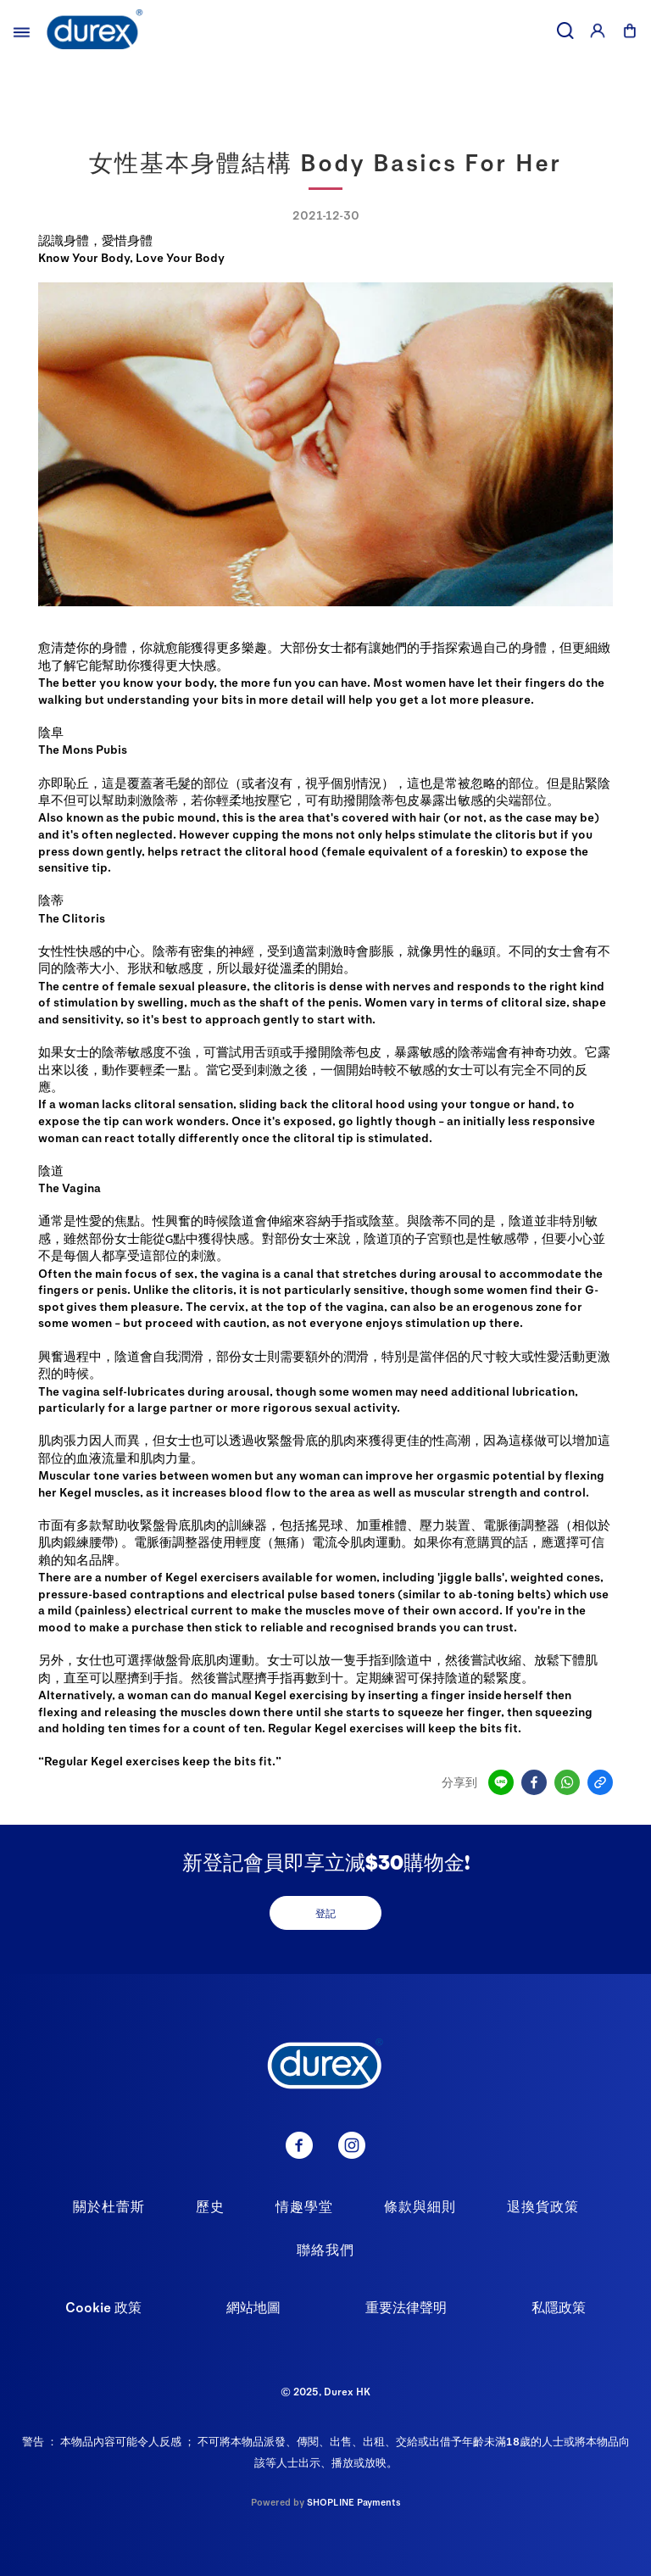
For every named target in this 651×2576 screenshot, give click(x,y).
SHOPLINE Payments (354, 2501)
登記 (325, 1913)
